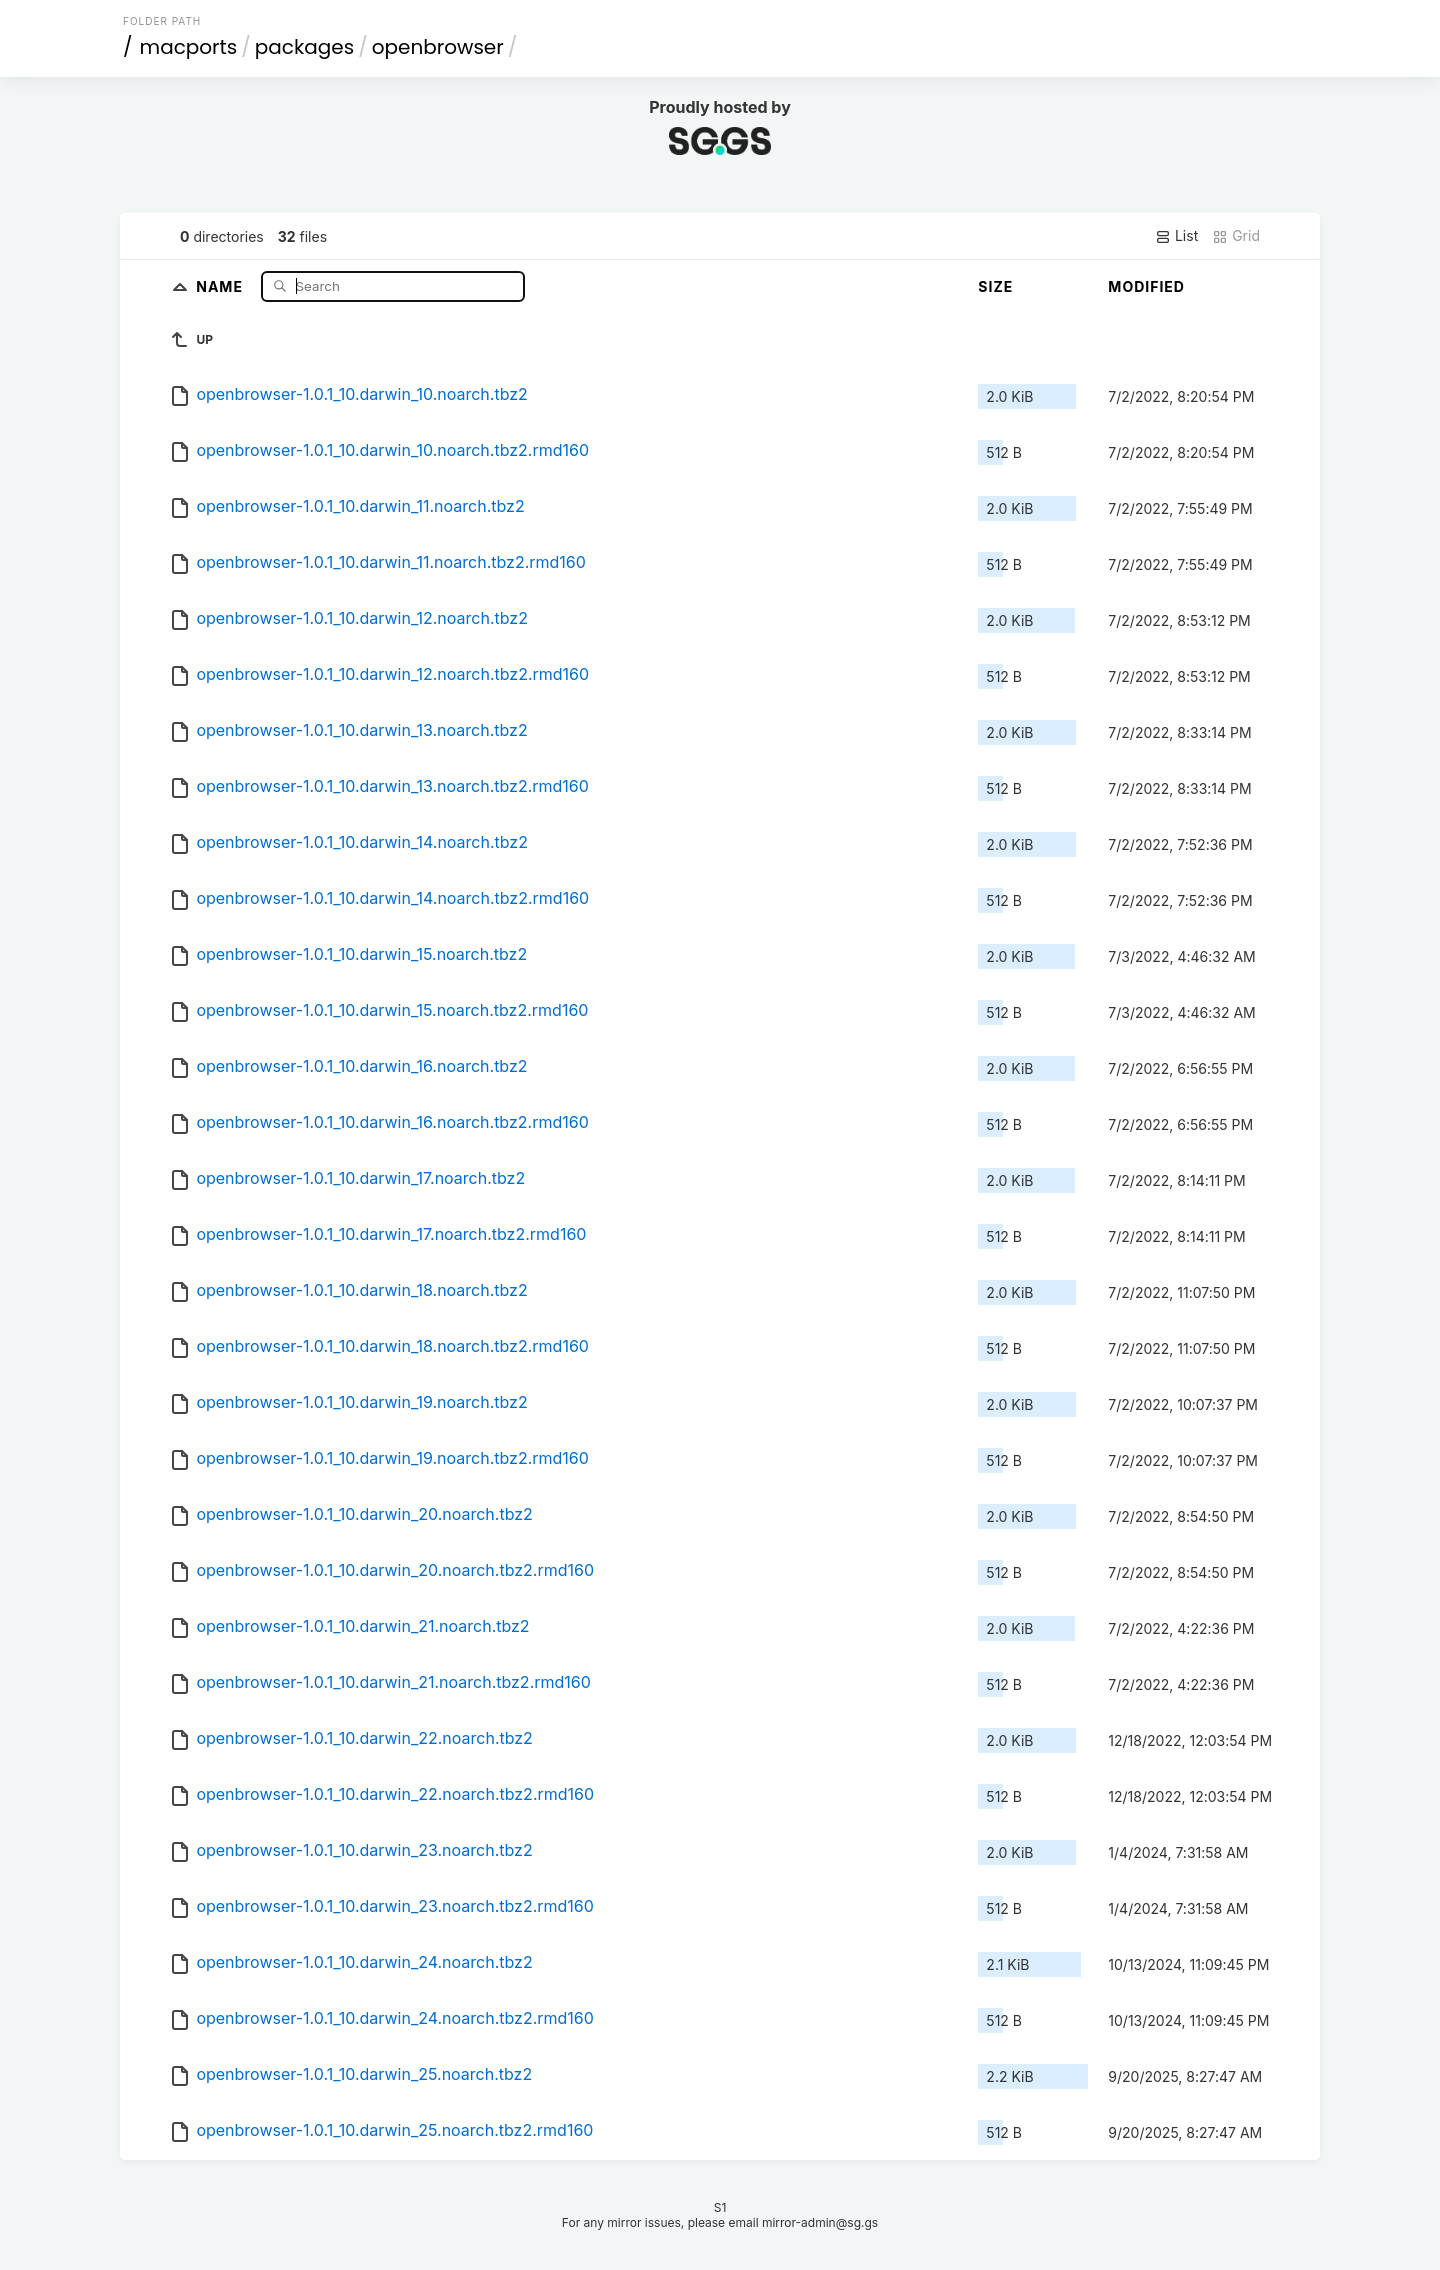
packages (304, 47)
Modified (1146, 286)
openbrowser (438, 47)
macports (189, 47)
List (1176, 236)
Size (995, 286)
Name (221, 285)
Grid (1236, 236)
